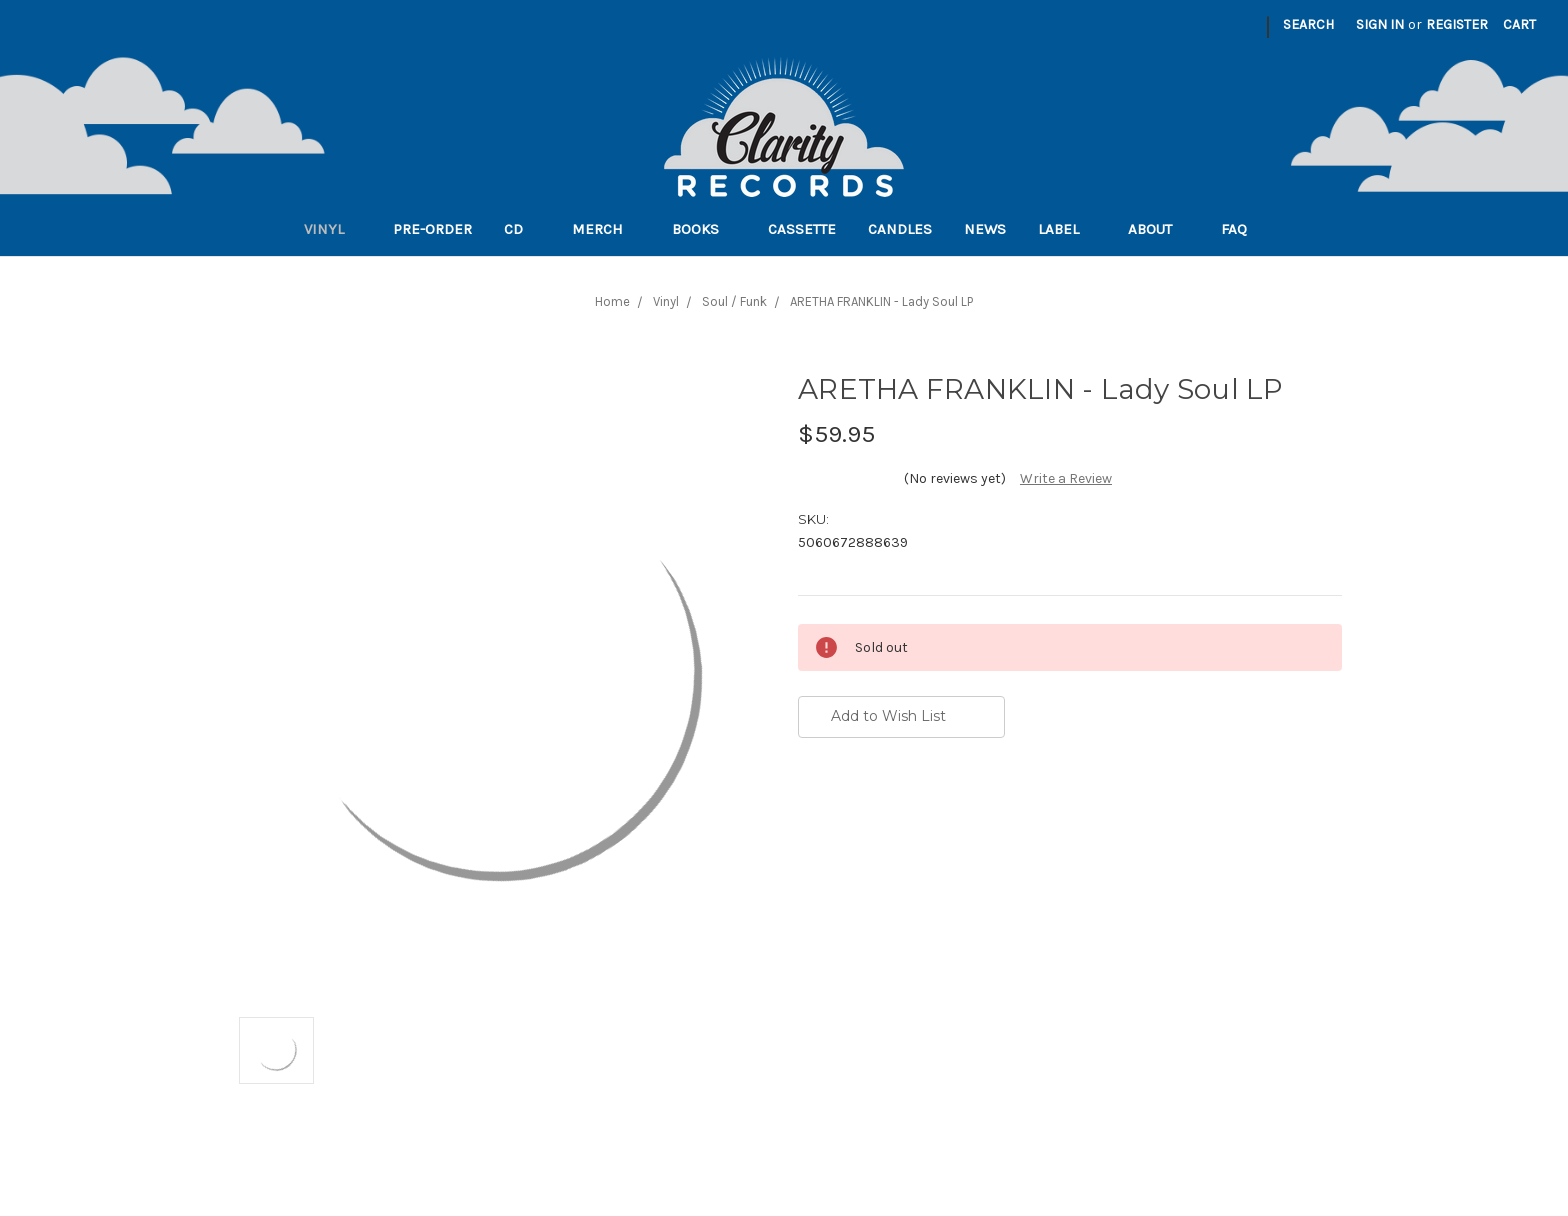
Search (1308, 24)
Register (1457, 24)
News (985, 229)
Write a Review (1066, 478)
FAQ (1242, 229)
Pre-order (432, 229)
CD (522, 229)
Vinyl (332, 229)
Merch (606, 229)
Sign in (1380, 24)
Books (704, 229)
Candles (900, 229)
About (1158, 229)
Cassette (802, 229)
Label (1067, 229)
